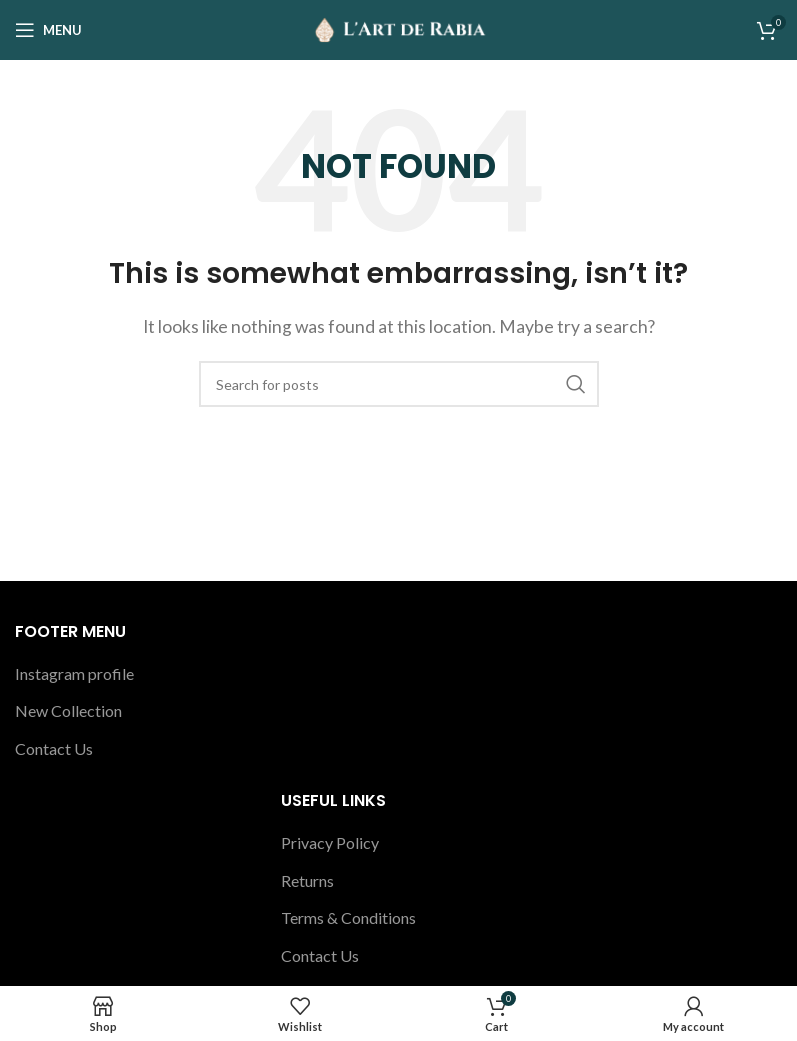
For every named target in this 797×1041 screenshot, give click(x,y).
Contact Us (54, 748)
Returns (307, 880)
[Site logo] (398, 27)
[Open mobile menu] (48, 30)
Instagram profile (74, 673)
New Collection (68, 710)
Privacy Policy (330, 842)
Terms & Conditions (348, 917)
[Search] (399, 384)
